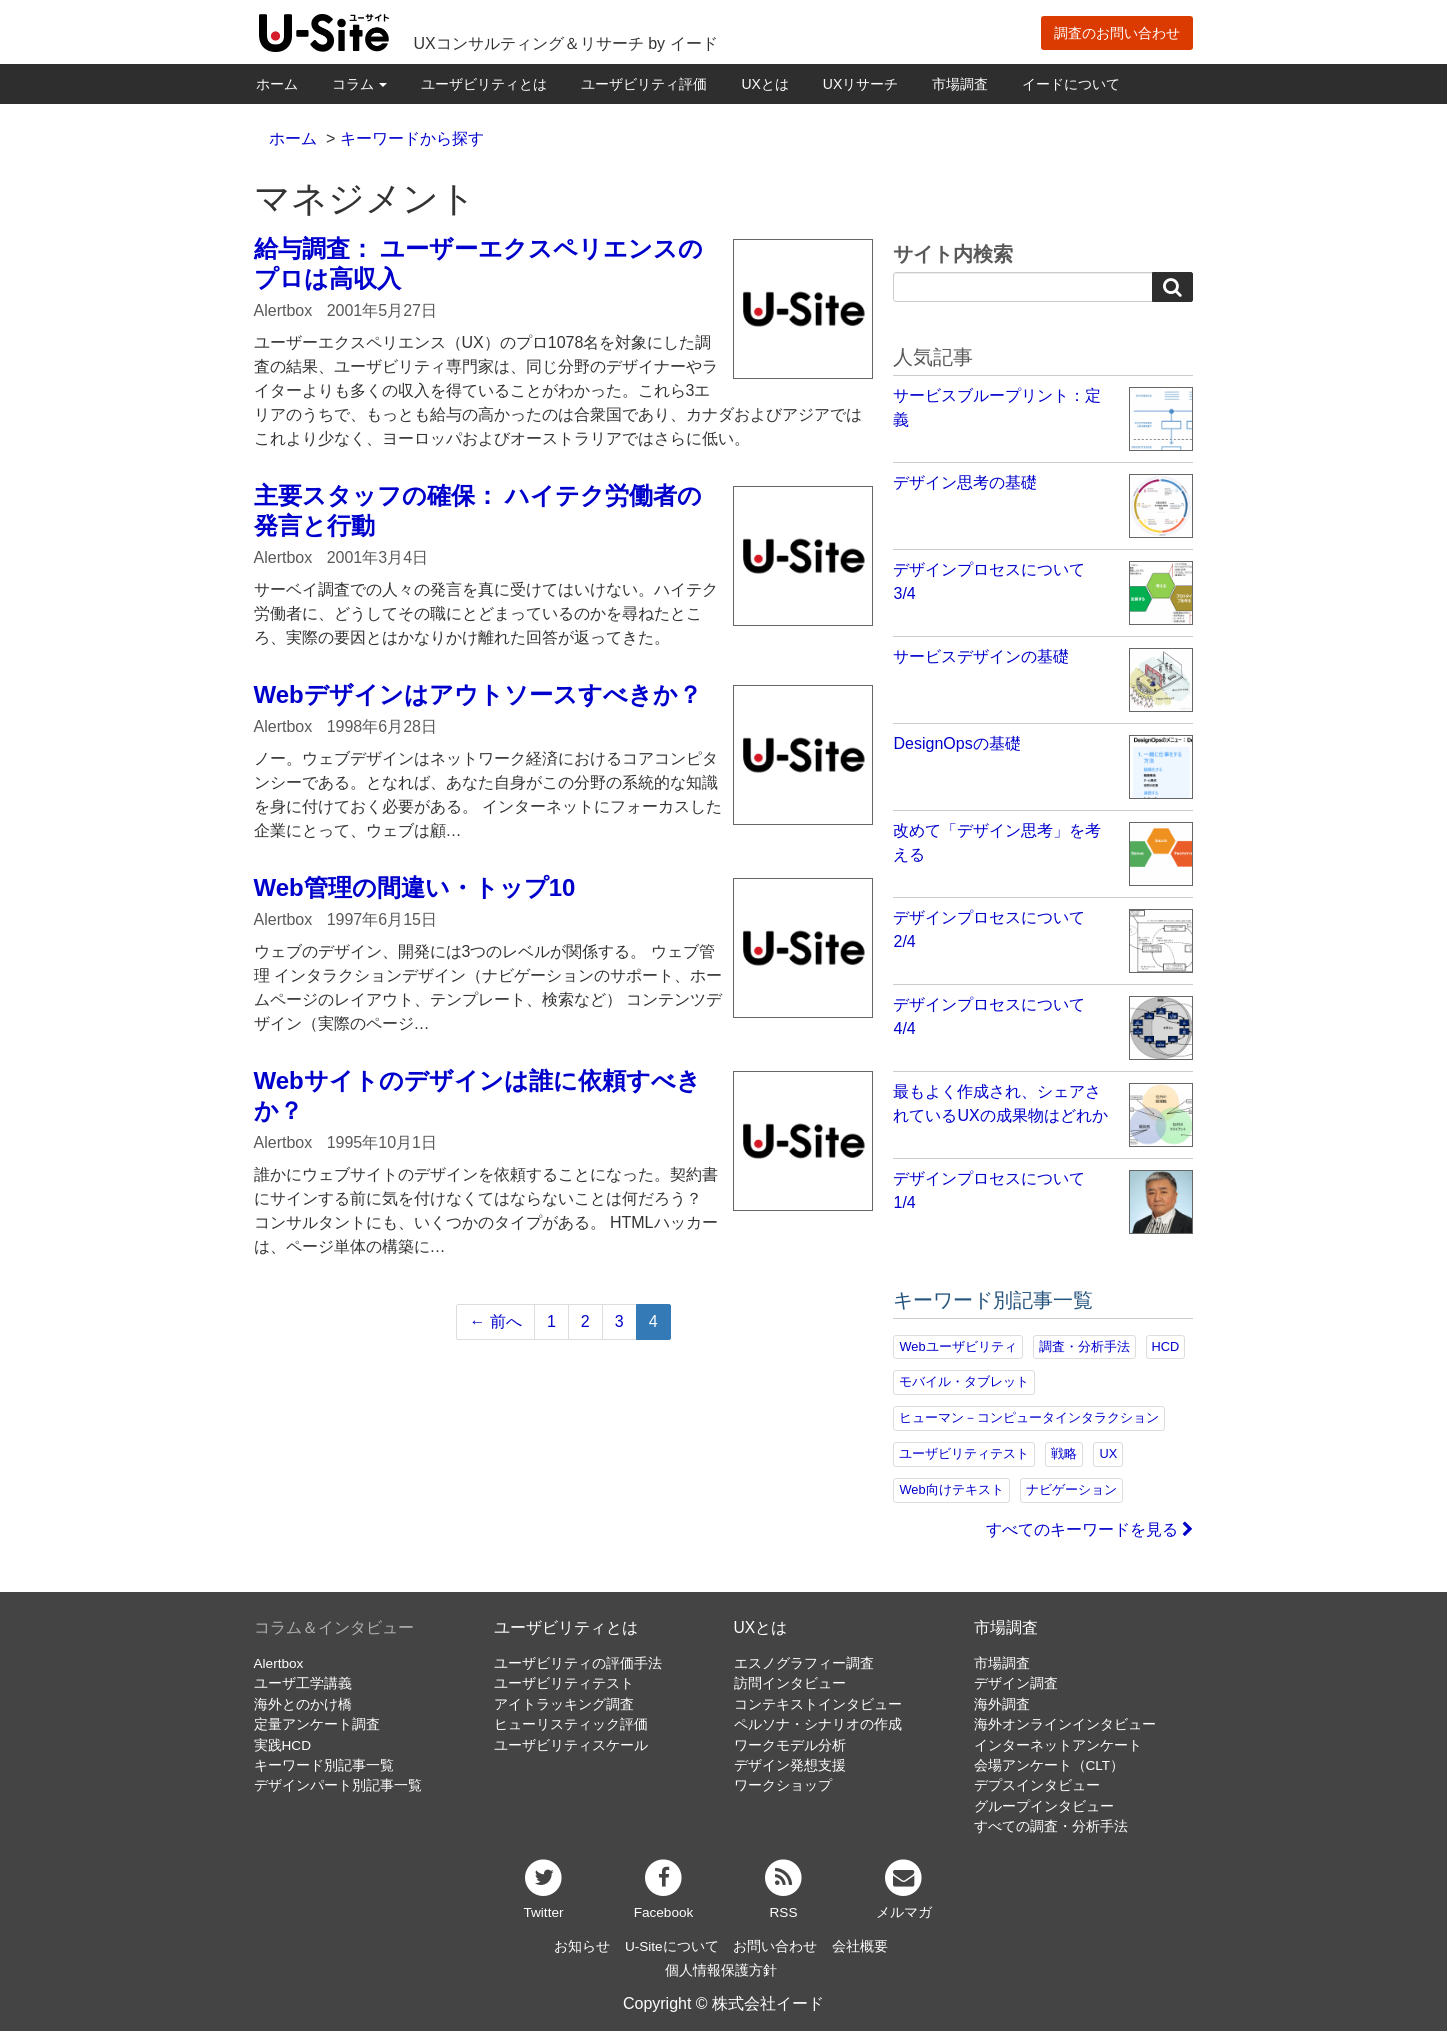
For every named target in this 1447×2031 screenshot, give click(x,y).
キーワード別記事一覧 (324, 1765)
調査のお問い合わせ (1117, 33)
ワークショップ (783, 1785)
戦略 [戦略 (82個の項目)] (1064, 1453)
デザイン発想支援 (790, 1765)
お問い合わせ (775, 1946)
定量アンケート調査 (317, 1724)
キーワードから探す (412, 138)
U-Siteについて (672, 1946)
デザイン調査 (1016, 1683)
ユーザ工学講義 (303, 1683)
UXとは (764, 84)
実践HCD (282, 1745)
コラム (360, 84)
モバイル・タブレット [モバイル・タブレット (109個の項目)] (964, 1381)
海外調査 (1002, 1704)
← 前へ (495, 1321)
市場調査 (960, 84)
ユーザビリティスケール (571, 1745)
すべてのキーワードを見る (1089, 1529)
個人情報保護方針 (721, 1970)
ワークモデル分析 (790, 1745)
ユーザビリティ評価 (644, 84)
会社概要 (860, 1946)
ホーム (277, 84)
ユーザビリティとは (484, 84)
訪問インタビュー (790, 1683)
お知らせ (582, 1946)
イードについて (1071, 84)
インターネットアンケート (1058, 1745)
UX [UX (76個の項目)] (1108, 1453)
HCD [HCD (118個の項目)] (1166, 1346)
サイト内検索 (953, 254)
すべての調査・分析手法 (1051, 1826)
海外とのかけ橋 (303, 1704)
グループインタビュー (1044, 1806)
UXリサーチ (860, 84)
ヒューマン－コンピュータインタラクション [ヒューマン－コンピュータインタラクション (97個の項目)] (1029, 1417)
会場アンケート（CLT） (1049, 1765)
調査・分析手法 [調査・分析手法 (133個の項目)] (1084, 1346)
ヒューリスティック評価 (571, 1724)
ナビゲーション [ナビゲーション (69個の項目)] (1071, 1489)
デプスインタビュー (1037, 1785)
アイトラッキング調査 (564, 1704)
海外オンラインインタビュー (1065, 1724)
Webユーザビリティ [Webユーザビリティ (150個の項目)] (957, 1346)
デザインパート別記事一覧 (338, 1785)
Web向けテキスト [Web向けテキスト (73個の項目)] (951, 1489)
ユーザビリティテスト (564, 1683)
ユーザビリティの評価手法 (578, 1663)
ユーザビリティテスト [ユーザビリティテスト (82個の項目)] (964, 1453)
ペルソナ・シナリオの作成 (818, 1724)
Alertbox (279, 1663)
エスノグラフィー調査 (804, 1663)
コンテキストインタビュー (818, 1704)
